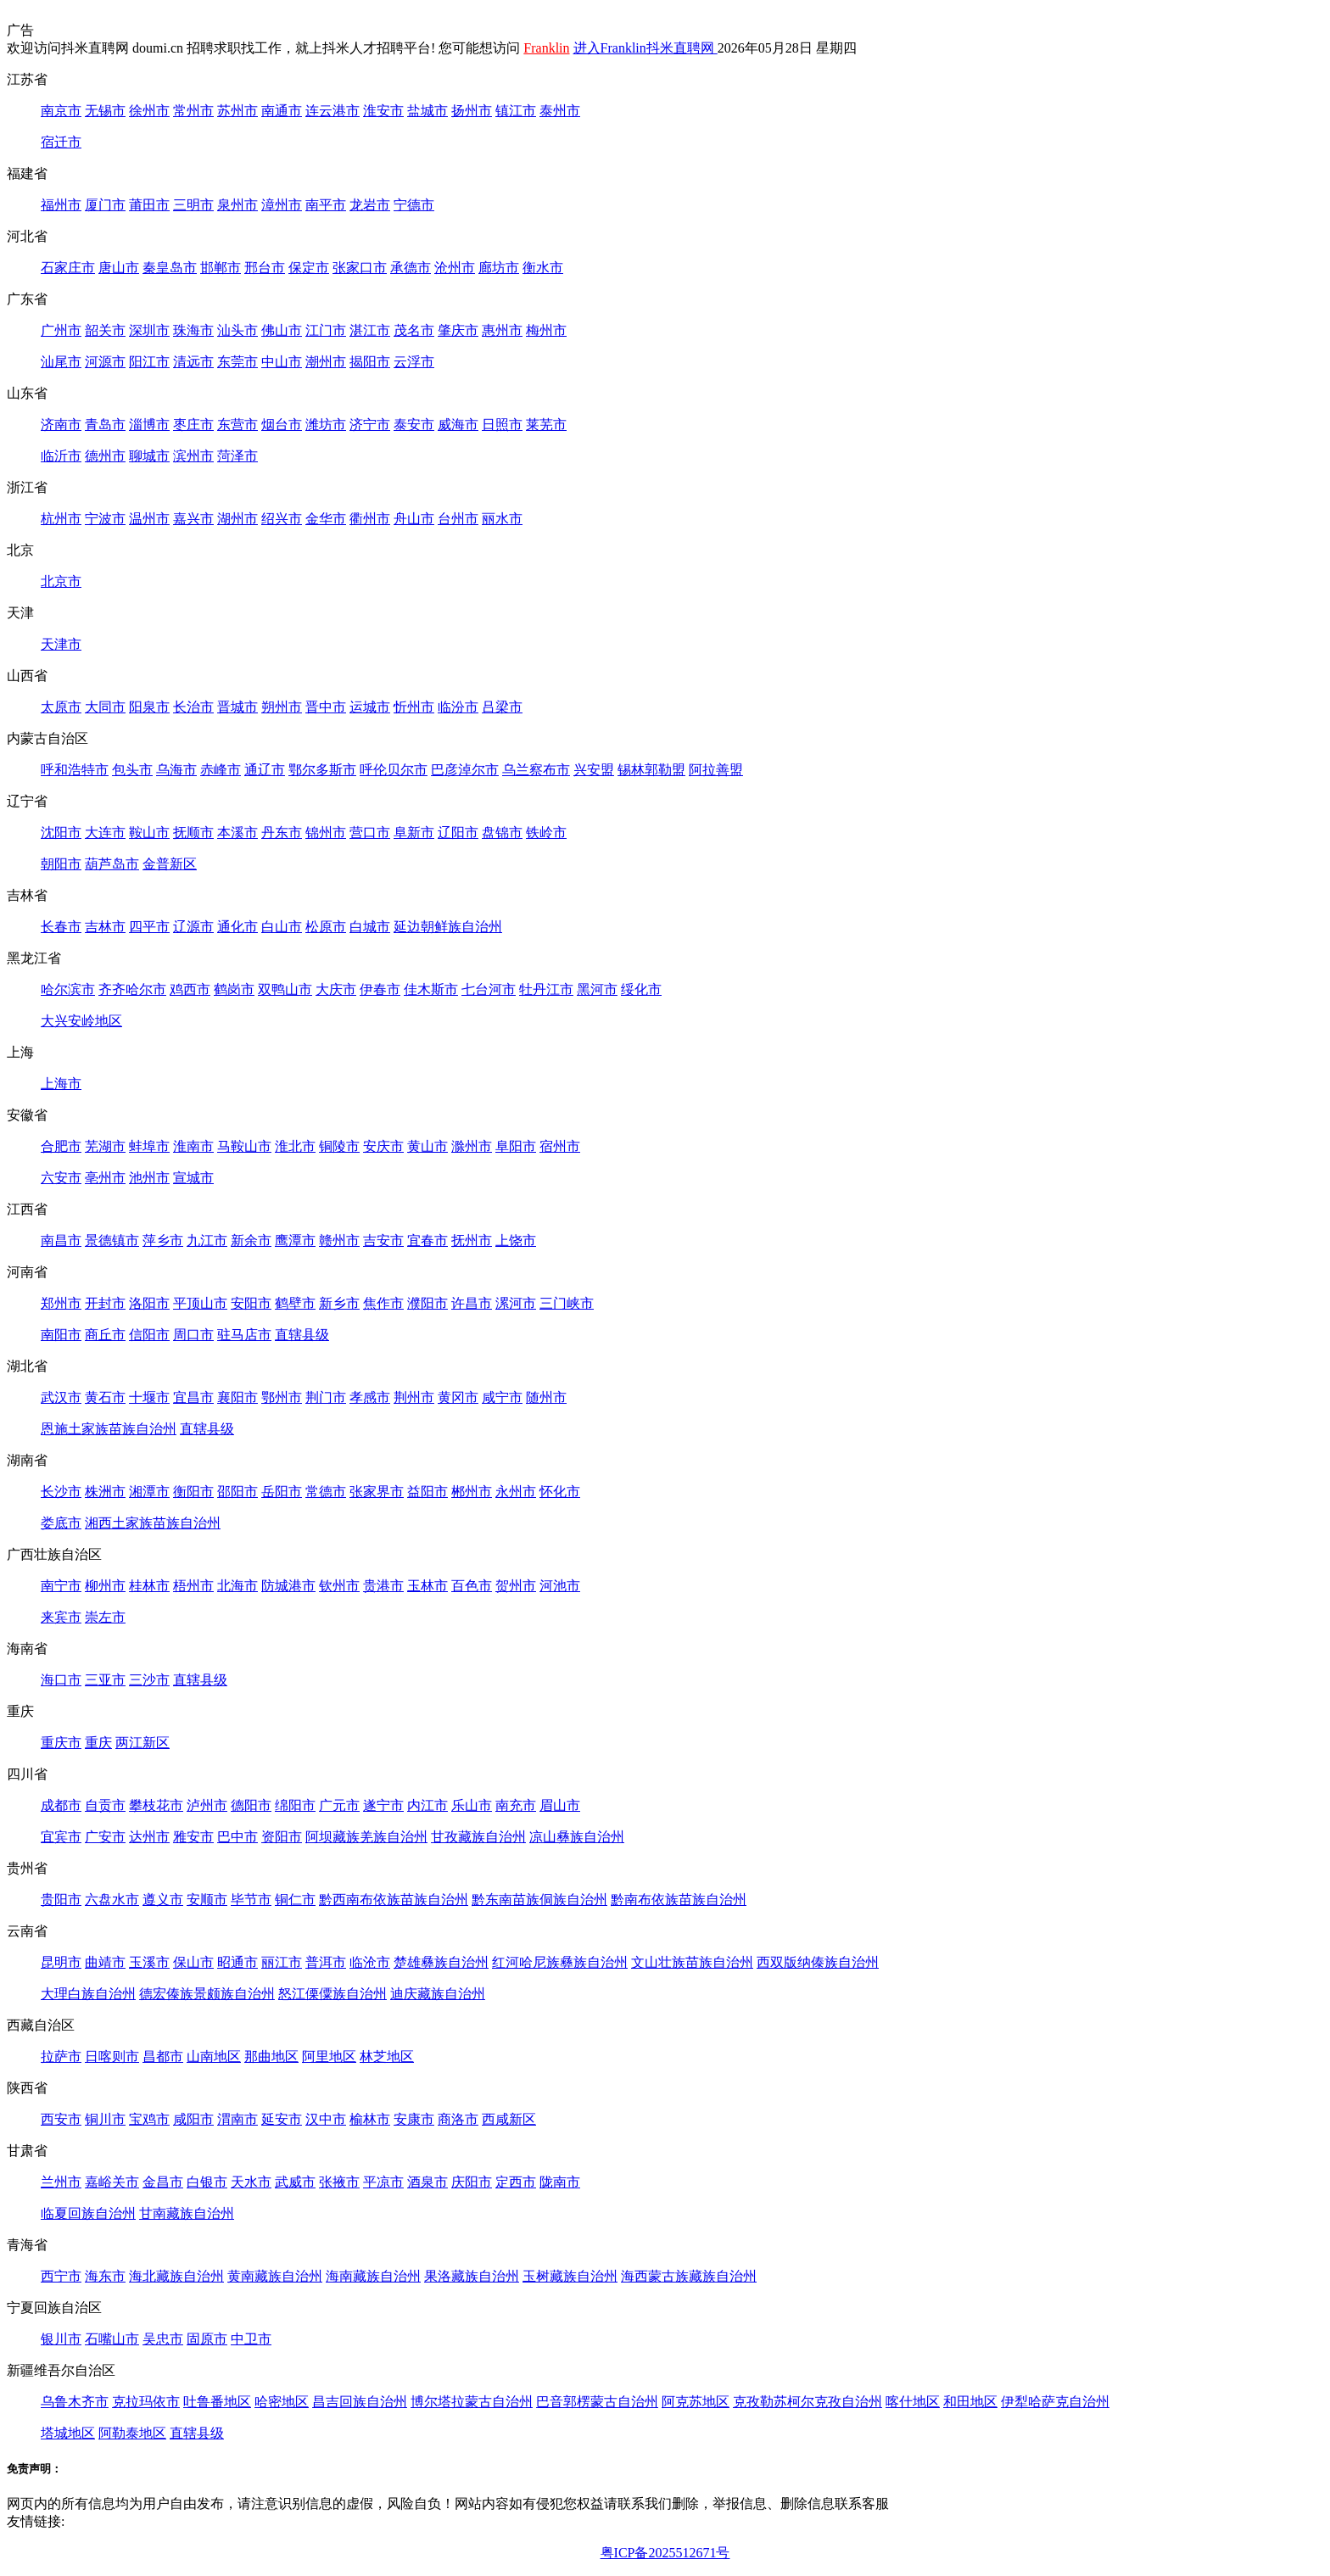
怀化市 (559, 1491)
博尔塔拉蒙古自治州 (472, 2401)
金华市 (325, 518)
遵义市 (162, 1899)
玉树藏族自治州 (570, 2276)
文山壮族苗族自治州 (692, 1962)
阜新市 (414, 832)
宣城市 (193, 1178)
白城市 (369, 926)
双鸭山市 (285, 989)
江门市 (325, 330)
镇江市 (515, 110)
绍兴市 (281, 518)
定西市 (515, 2182)
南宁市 (61, 1586)
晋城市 (237, 707)
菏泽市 (237, 456)
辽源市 (193, 926)
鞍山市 (149, 832)
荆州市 (414, 1397)
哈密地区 (281, 2401)
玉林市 (427, 1586)
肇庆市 (458, 330)
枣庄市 (193, 424)
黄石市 (105, 1397)
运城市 (369, 707)
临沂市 (61, 456)
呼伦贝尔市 (394, 770)
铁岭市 (546, 832)
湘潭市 (149, 1491)
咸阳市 (193, 2119)
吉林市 (105, 926)
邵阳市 (237, 1491)
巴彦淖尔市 (465, 770)
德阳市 (251, 1805)
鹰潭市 (295, 1240)
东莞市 (237, 362)
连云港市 (332, 110)
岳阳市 (281, 1491)
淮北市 (295, 1146)
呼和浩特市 (75, 770)
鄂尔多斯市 (322, 770)
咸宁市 (502, 1397)
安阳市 (251, 1303)
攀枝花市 (156, 1805)
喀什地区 (913, 2401)
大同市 (105, 707)
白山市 (281, 926)
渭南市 (237, 2119)
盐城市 (427, 110)
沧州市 (454, 267)
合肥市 (61, 1146)
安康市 (414, 2119)
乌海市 (176, 770)
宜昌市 (193, 1397)
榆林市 (369, 2119)
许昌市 (471, 1303)
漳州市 (281, 205)
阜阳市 (515, 1146)
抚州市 (471, 1240)
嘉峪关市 (112, 2182)
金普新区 (169, 864)
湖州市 (237, 518)
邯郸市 (220, 267)
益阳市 (427, 1491)
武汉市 (61, 1397)
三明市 (193, 205)
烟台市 (281, 424)
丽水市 (502, 518)
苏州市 (237, 110)
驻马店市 (244, 1334)
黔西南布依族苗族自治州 (393, 1899)
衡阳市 (193, 1491)
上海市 (61, 1083)
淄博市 (149, 424)
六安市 (61, 1178)
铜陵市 (339, 1146)
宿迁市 (61, 142)
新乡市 (339, 1303)
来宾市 (61, 1617)
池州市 (149, 1178)
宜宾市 (61, 1837)
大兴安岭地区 (81, 1021)
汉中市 (325, 2119)
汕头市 (237, 330)
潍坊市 (325, 424)
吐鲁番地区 (217, 2401)
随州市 (546, 1397)
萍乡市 (162, 1240)
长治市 (193, 707)
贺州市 (515, 1586)
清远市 (193, 362)
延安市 (281, 2119)
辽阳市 (458, 832)
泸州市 (207, 1805)
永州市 (515, 1491)
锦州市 (325, 832)
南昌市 (61, 1240)
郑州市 (61, 1303)
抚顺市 (193, 832)
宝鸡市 (149, 2119)
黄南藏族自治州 (274, 2276)
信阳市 (149, 1334)
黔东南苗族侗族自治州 (539, 1899)
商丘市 (105, 1334)
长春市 (61, 926)
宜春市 (427, 1240)
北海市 (237, 1586)
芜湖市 (105, 1146)
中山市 (281, 362)
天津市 (61, 644)
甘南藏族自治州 (186, 2213)
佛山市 (281, 330)
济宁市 (369, 424)
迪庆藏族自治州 (437, 1993)
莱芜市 (546, 424)
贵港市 (383, 1586)
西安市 (61, 2119)
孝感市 (369, 1397)
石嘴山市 (112, 2339)
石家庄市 (68, 267)
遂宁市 (383, 1805)
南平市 (325, 205)
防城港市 (288, 1586)
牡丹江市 (546, 989)
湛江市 (369, 330)
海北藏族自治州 (176, 2276)
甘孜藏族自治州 (478, 1837)
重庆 (98, 1742)
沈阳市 (61, 832)
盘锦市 (502, 832)
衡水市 (542, 267)
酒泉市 (427, 2182)
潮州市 (325, 362)
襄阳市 (237, 1397)
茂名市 (414, 330)
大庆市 (336, 989)
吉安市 (383, 1240)
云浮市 (414, 362)
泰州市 (559, 110)
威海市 (458, 424)
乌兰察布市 (536, 770)
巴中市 (237, 1837)
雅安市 (193, 1837)
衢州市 (369, 518)
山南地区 (214, 2056)
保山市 (193, 1962)
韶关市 (105, 330)
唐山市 (118, 267)
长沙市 (61, 1491)
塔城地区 (68, 2433)
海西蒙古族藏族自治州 (689, 2276)
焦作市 (383, 1303)
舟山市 (414, 518)
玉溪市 (149, 1962)
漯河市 (515, 1303)
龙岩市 (369, 205)
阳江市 (149, 362)
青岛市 (105, 424)
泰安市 (414, 424)
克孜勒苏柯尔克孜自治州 (807, 2401)
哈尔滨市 (68, 989)
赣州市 (339, 1240)
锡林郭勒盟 (651, 770)
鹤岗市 (234, 989)
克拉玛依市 (146, 2401)
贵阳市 (61, 1899)
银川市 (61, 2339)
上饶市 (515, 1240)
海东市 (105, 2276)
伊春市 (380, 989)
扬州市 (471, 110)
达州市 (149, 1837)
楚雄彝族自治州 (441, 1962)
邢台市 (264, 267)
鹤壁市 (295, 1303)
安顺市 (207, 1899)
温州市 (149, 518)
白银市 (207, 2182)
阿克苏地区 (695, 2401)
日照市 (502, 424)
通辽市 (264, 770)
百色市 (471, 1586)
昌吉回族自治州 (359, 2401)
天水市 (251, 2182)
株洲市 (105, 1491)
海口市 (61, 1680)
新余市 (251, 1240)
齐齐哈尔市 (132, 989)
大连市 (105, 832)
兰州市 (61, 2182)
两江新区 (142, 1742)
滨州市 (193, 456)
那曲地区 (271, 2056)
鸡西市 (190, 989)
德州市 (105, 456)
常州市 (193, 110)
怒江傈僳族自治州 (332, 1993)
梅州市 (546, 330)
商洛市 (458, 2119)
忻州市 (414, 707)
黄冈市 (458, 1397)
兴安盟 (593, 770)
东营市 (237, 424)
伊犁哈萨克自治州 (1055, 2401)
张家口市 (359, 267)
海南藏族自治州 (373, 2276)
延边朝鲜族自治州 (448, 926)
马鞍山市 (244, 1146)
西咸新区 (509, 2119)
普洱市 (325, 1962)
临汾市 (458, 707)
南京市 (61, 110)
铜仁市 (295, 1899)
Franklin (546, 48)
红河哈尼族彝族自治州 (560, 1962)
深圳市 (149, 330)
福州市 (61, 205)
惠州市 (502, 330)
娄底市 (61, 1523)
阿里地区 (329, 2056)
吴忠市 (162, 2339)
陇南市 (559, 2182)
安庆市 (383, 1146)
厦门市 (105, 205)
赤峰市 (220, 770)
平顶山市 (200, 1303)
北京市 (61, 581)
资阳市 (281, 1837)
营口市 (369, 832)
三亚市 (105, 1680)
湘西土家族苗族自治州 (153, 1523)
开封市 (105, 1303)
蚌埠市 (149, 1146)
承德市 (410, 267)
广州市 (61, 330)
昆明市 (61, 1962)
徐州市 (149, 110)
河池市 (559, 1586)
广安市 (105, 1837)
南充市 (515, 1805)
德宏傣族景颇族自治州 (207, 1993)
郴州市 (471, 1491)
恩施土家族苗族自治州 (108, 1429)
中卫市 (251, 2339)
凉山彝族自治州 (576, 1837)
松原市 (325, 926)
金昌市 (162, 2182)
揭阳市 (369, 362)
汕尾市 (61, 362)
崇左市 (105, 1617)
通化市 (237, 926)
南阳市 (61, 1334)
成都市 (61, 1805)
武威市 (295, 2182)
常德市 (325, 1491)
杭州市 (61, 518)
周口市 (193, 1334)
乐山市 (471, 1805)
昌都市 (162, 2056)
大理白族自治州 (88, 1993)
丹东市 (281, 832)
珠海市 (193, 330)
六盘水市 (112, 1899)
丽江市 (281, 1962)
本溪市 (237, 832)
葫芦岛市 (112, 864)
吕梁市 (502, 707)
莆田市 (149, 205)
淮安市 (383, 110)
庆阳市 (471, 2182)
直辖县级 (302, 1334)
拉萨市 (61, 2056)
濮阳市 (427, 1303)
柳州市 (105, 1586)
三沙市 (149, 1680)
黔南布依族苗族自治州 (678, 1899)
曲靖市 (105, 1962)
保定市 (308, 267)
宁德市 (414, 205)
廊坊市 (498, 267)
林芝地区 (387, 2056)
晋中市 (325, 707)
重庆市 (61, 1742)
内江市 (427, 1805)
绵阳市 (295, 1805)
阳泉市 (149, 707)
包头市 (132, 770)
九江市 (207, 1240)
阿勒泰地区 (132, 2433)
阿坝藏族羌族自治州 (366, 1837)
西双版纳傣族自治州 (818, 1962)
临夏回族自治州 (88, 2213)
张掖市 (339, 2182)
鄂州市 (281, 1397)
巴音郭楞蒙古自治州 (597, 2401)
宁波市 (105, 518)
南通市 (281, 110)
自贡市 (105, 1805)
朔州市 (281, 707)
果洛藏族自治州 (471, 2276)
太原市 (61, 707)
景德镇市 (112, 1240)
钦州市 (339, 1586)
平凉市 (383, 2182)
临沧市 (369, 1962)
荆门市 (325, 1397)
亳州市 (105, 1178)
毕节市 (251, 1899)
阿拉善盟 (716, 770)
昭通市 (237, 1962)
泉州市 (237, 205)
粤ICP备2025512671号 (665, 2552)
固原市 (207, 2339)
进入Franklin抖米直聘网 (645, 48)
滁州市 (471, 1146)
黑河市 (597, 989)
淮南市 (193, 1146)
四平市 (149, 926)
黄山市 (427, 1146)
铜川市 (105, 2119)
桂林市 (149, 1586)
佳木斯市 (431, 989)
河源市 (105, 362)
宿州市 (559, 1146)
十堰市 (149, 1397)
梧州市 (193, 1586)
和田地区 (970, 2401)
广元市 (339, 1805)
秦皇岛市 (169, 267)
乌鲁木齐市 (75, 2401)
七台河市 (488, 989)
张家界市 (376, 1491)
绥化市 (641, 989)
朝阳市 (61, 864)
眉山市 (559, 1805)
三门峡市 (566, 1303)
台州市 (458, 518)
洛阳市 (149, 1303)
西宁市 (61, 2276)
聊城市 (149, 456)
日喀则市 (112, 2056)
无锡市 (105, 110)
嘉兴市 (193, 518)
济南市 (61, 424)
